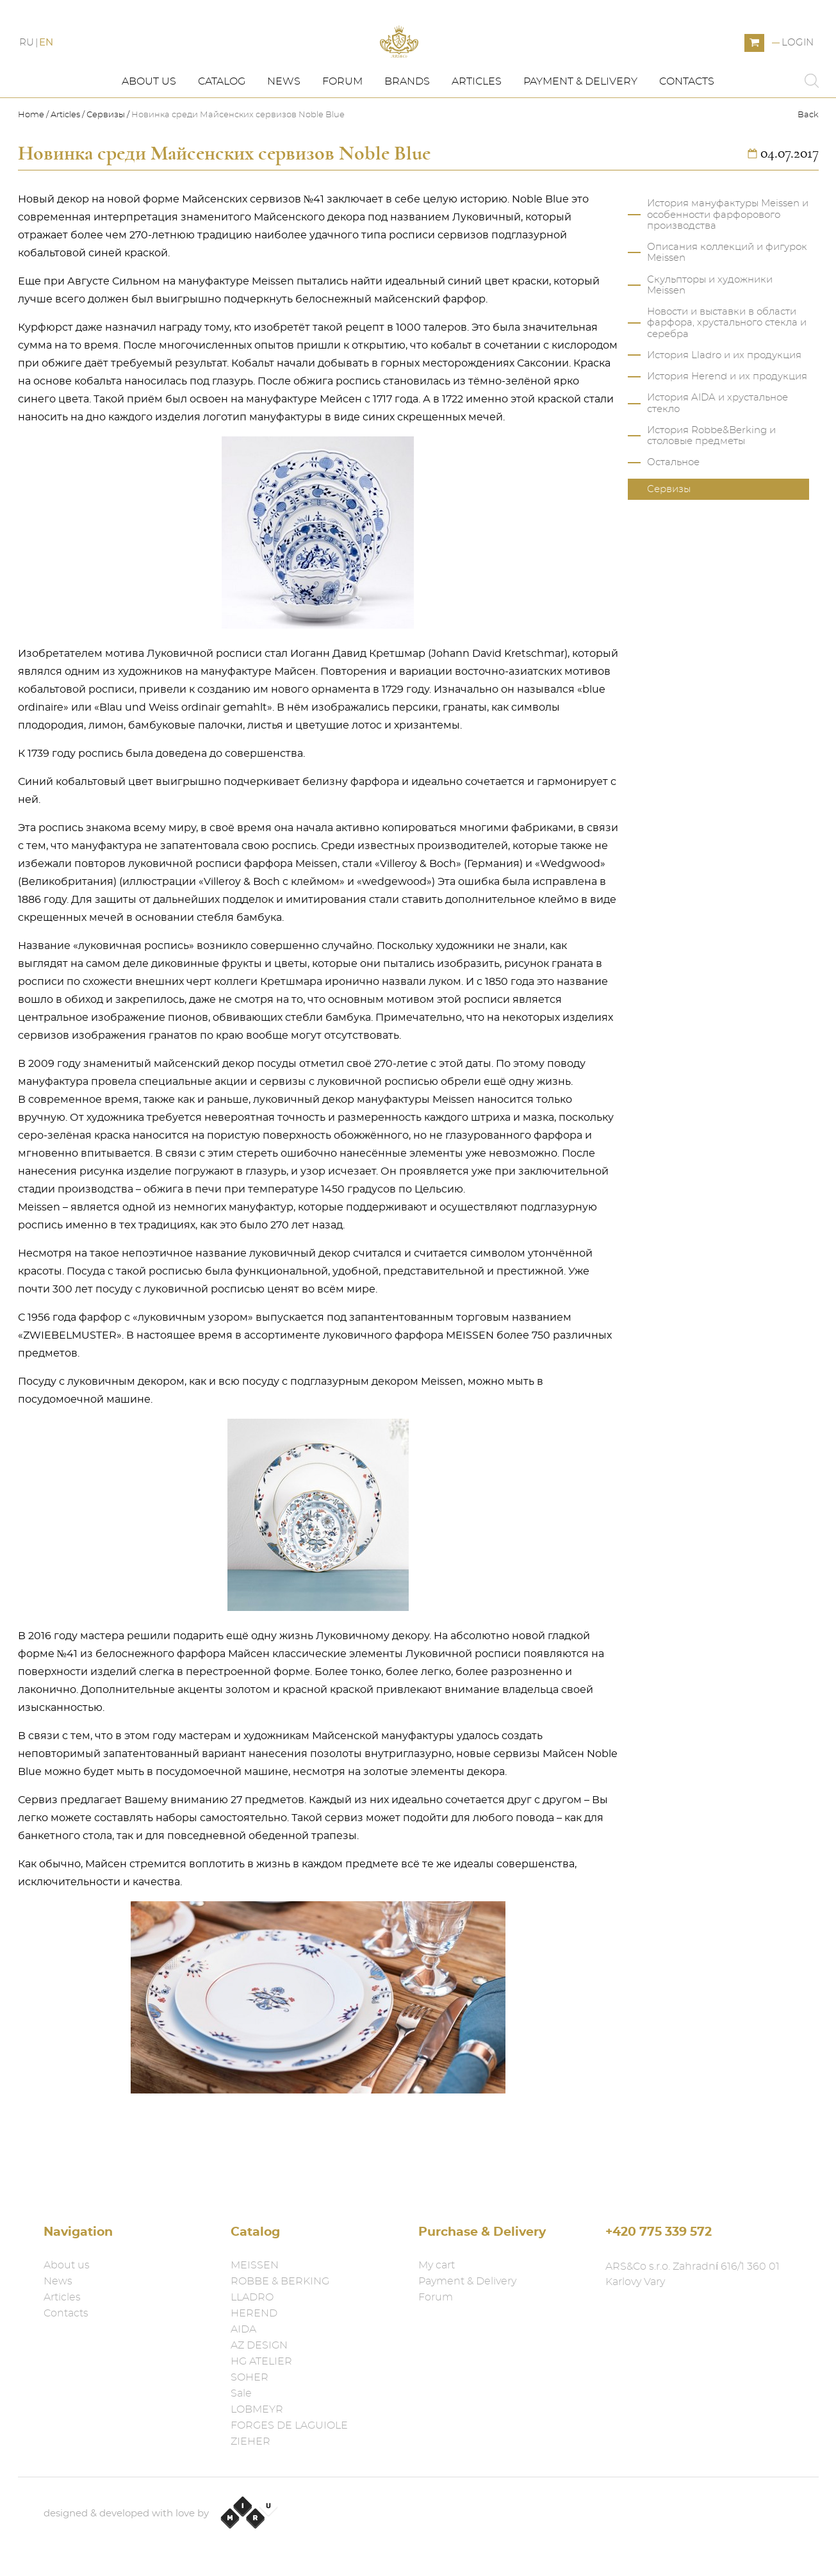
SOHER (249, 2377)
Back (808, 160)
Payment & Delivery (580, 126)
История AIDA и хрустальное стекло (717, 448)
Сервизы (105, 160)
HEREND (254, 2313)
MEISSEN (255, 2265)
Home (32, 160)
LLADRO (252, 2297)
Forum (342, 126)
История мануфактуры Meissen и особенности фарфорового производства (727, 260)
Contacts (686, 126)
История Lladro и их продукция (724, 400)
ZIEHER (250, 2441)
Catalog (221, 126)
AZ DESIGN (259, 2345)
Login (798, 65)
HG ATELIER (261, 2361)
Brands (407, 126)
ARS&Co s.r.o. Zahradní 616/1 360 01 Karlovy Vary (692, 2274)
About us (149, 126)
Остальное (673, 507)
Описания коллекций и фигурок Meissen (727, 297)
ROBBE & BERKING (280, 2281)
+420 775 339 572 (658, 2232)
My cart (436, 2265)
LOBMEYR (257, 2409)
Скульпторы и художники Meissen (710, 330)
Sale (241, 2393)
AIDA (243, 2329)
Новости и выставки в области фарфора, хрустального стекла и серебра (727, 368)
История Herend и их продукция (727, 421)
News (283, 126)
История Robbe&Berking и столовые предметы (711, 480)
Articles (477, 126)
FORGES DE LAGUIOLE (289, 2425)
